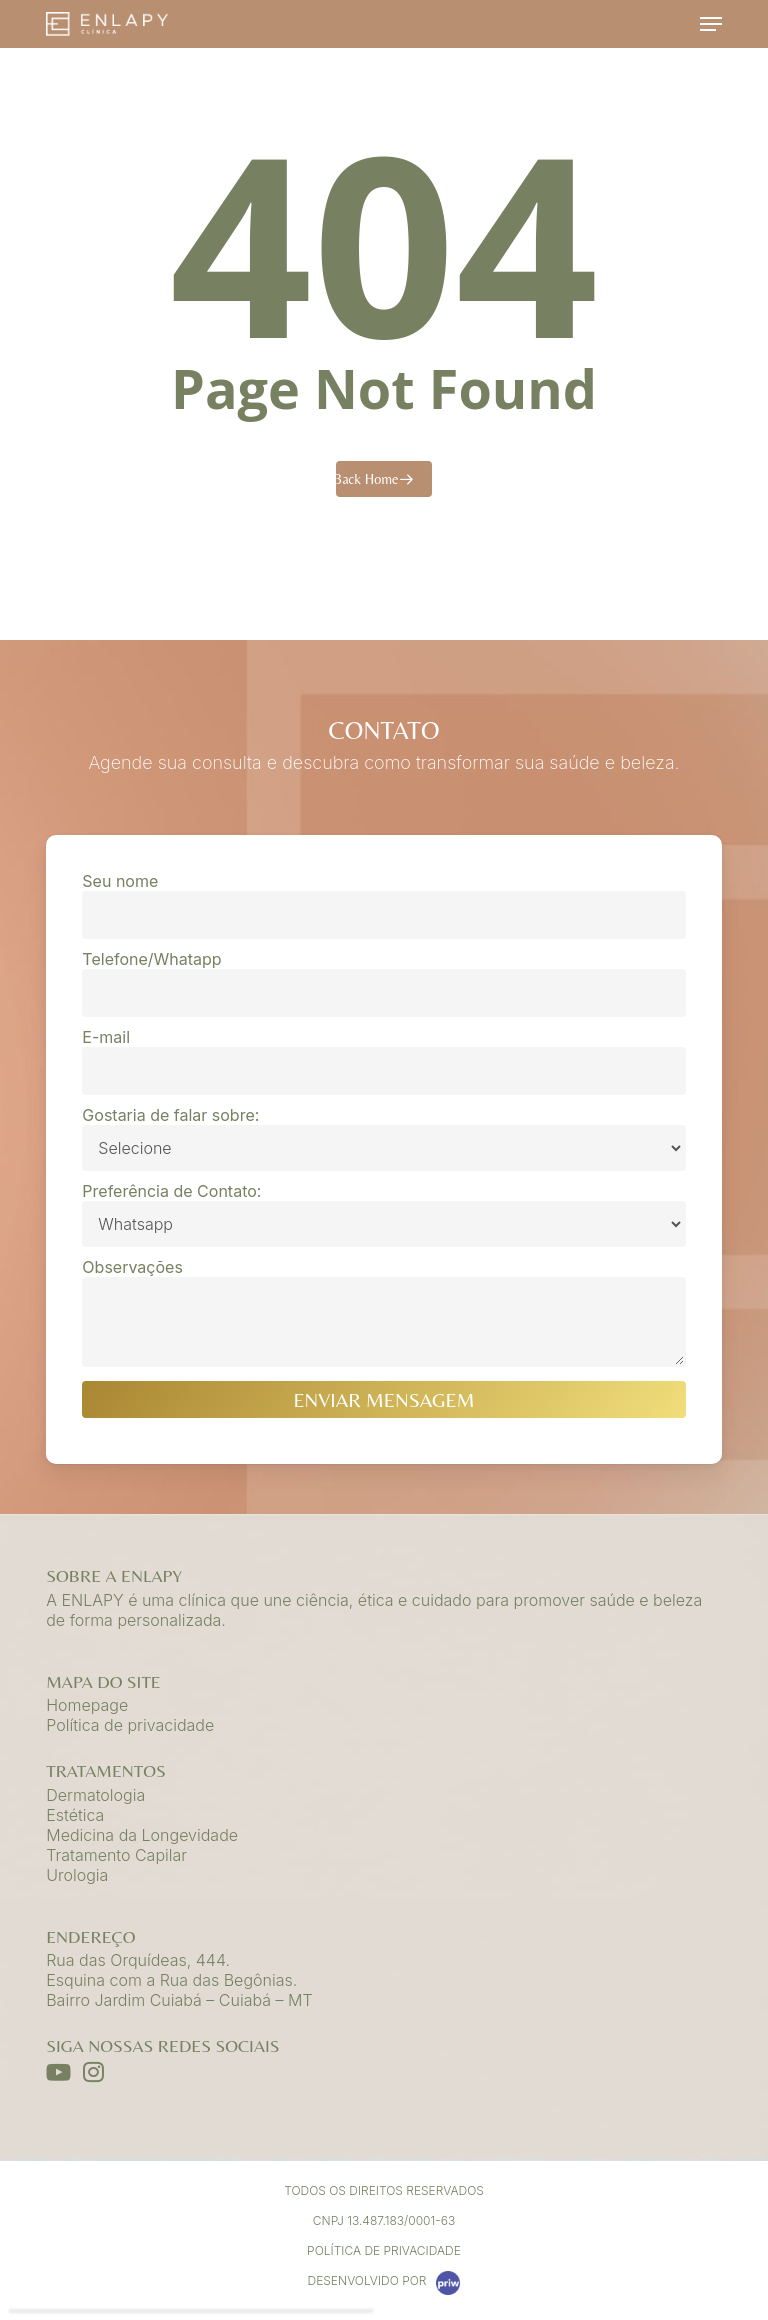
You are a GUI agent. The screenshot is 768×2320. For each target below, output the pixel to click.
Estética (75, 1815)
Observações (383, 1314)
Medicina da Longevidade (142, 1835)
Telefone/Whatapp (383, 983)
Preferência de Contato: (383, 1214)
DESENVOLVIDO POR (384, 2283)
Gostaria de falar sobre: (383, 1138)
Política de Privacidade (384, 2250)
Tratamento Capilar (116, 1855)
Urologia (77, 1875)
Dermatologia (95, 1795)
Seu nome (383, 905)
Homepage (87, 1705)
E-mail (383, 1061)
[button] (711, 24)
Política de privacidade (130, 1725)
